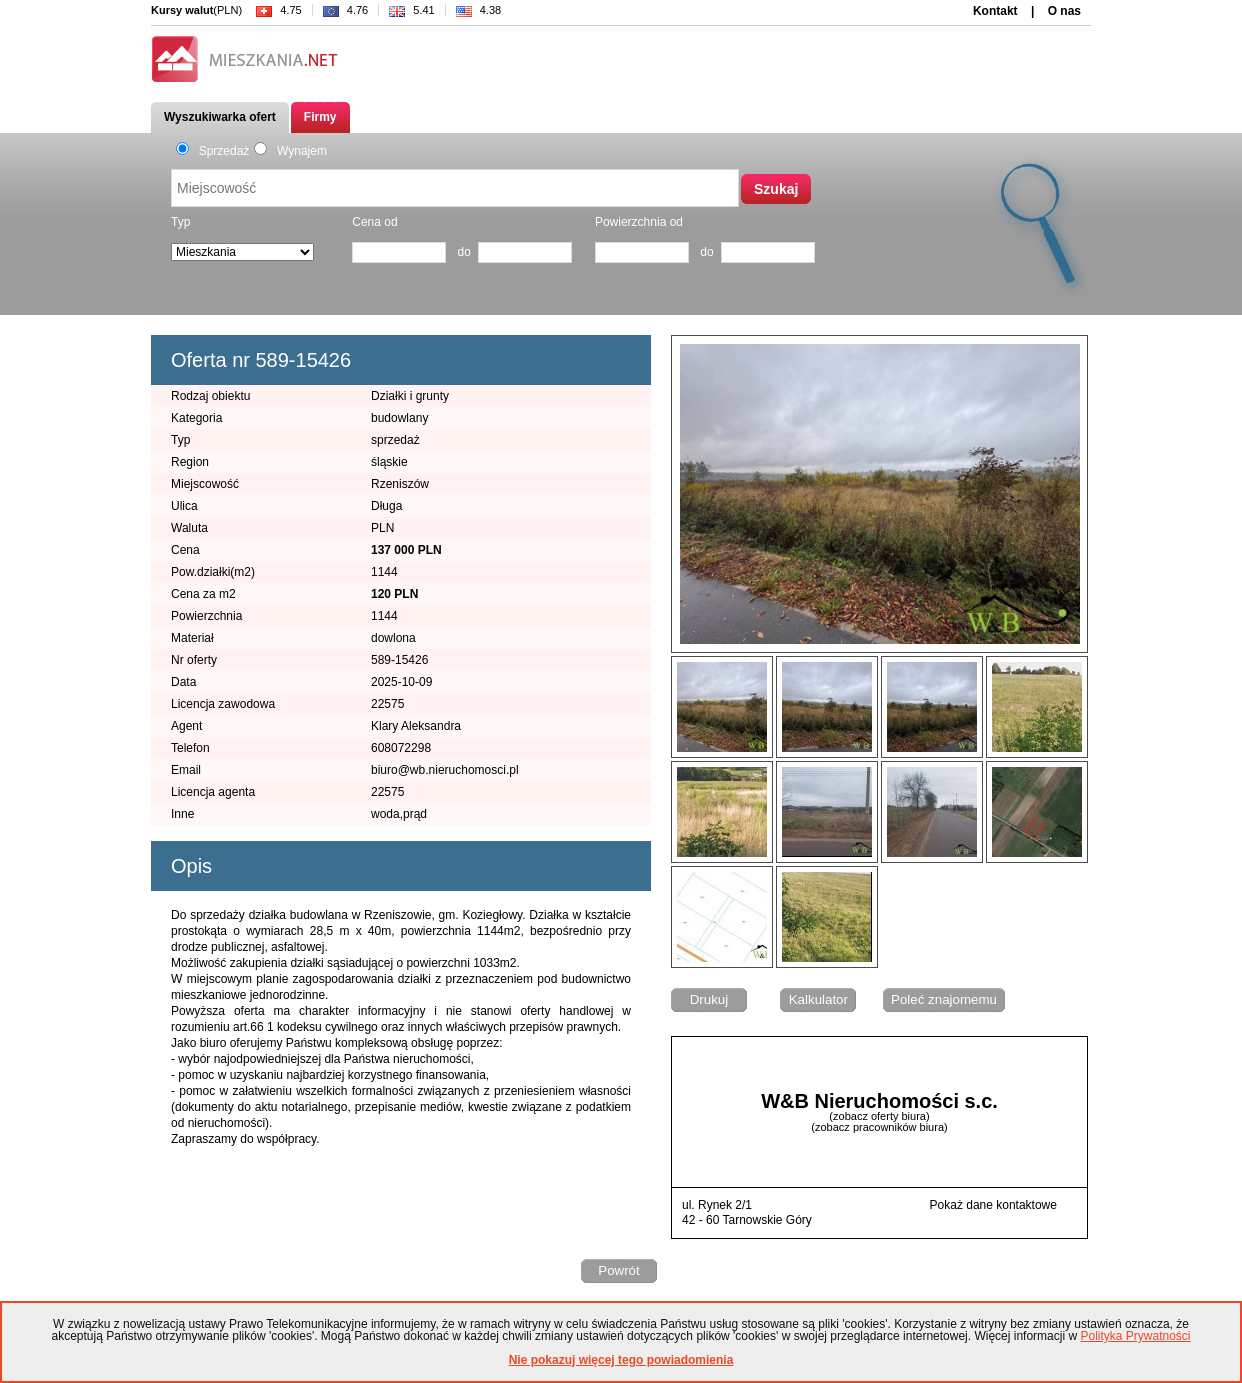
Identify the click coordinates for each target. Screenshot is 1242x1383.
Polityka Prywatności (1135, 1336)
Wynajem (290, 151)
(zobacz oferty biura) (879, 1116)
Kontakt (995, 11)
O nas (1064, 11)
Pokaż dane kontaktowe (993, 1205)
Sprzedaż (212, 151)
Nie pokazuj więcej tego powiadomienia (621, 1360)
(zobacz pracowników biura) (879, 1127)
